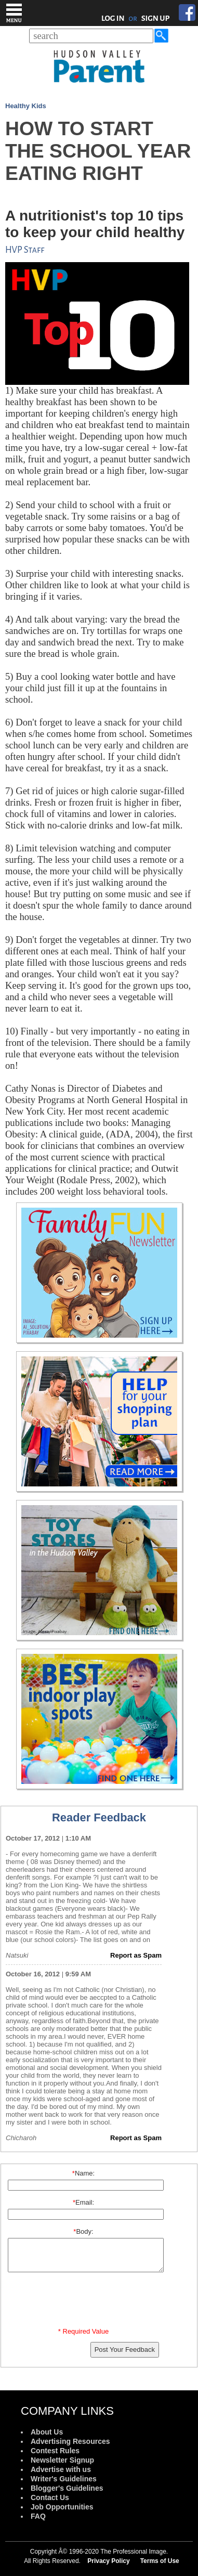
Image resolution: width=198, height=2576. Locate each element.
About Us (47, 2432)
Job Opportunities (62, 2507)
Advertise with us (61, 2469)
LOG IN (113, 18)
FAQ (38, 2516)
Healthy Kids (25, 106)
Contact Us (50, 2497)
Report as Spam (136, 1955)
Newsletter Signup (62, 2460)
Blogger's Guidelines (67, 2488)
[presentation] (85, 2302)
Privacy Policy (108, 2561)
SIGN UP (155, 18)
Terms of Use (159, 2561)
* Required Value (83, 2331)
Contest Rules (55, 2450)
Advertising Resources (70, 2441)
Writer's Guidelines (64, 2479)
